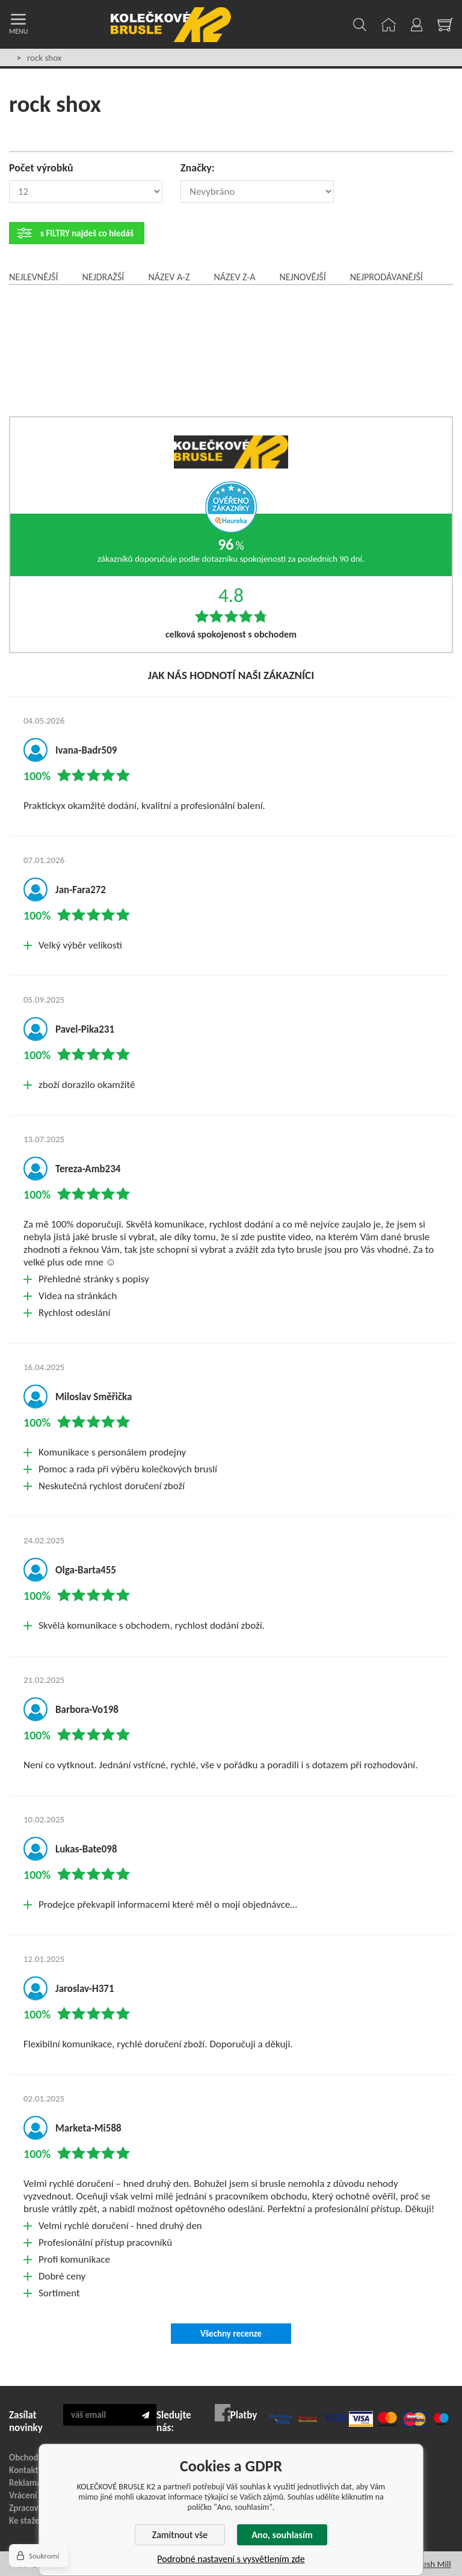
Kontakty (26, 2470)
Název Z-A (235, 277)
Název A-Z (168, 277)
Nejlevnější (33, 277)
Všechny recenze (231, 2333)
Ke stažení (27, 2520)
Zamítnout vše (180, 2535)
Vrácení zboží (33, 2495)
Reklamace (29, 2482)
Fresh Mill (433, 2564)
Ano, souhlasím (282, 2535)
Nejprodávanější (386, 277)
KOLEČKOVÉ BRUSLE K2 (171, 24)
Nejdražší (103, 277)
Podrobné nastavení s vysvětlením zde (230, 2559)
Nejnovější (302, 277)
